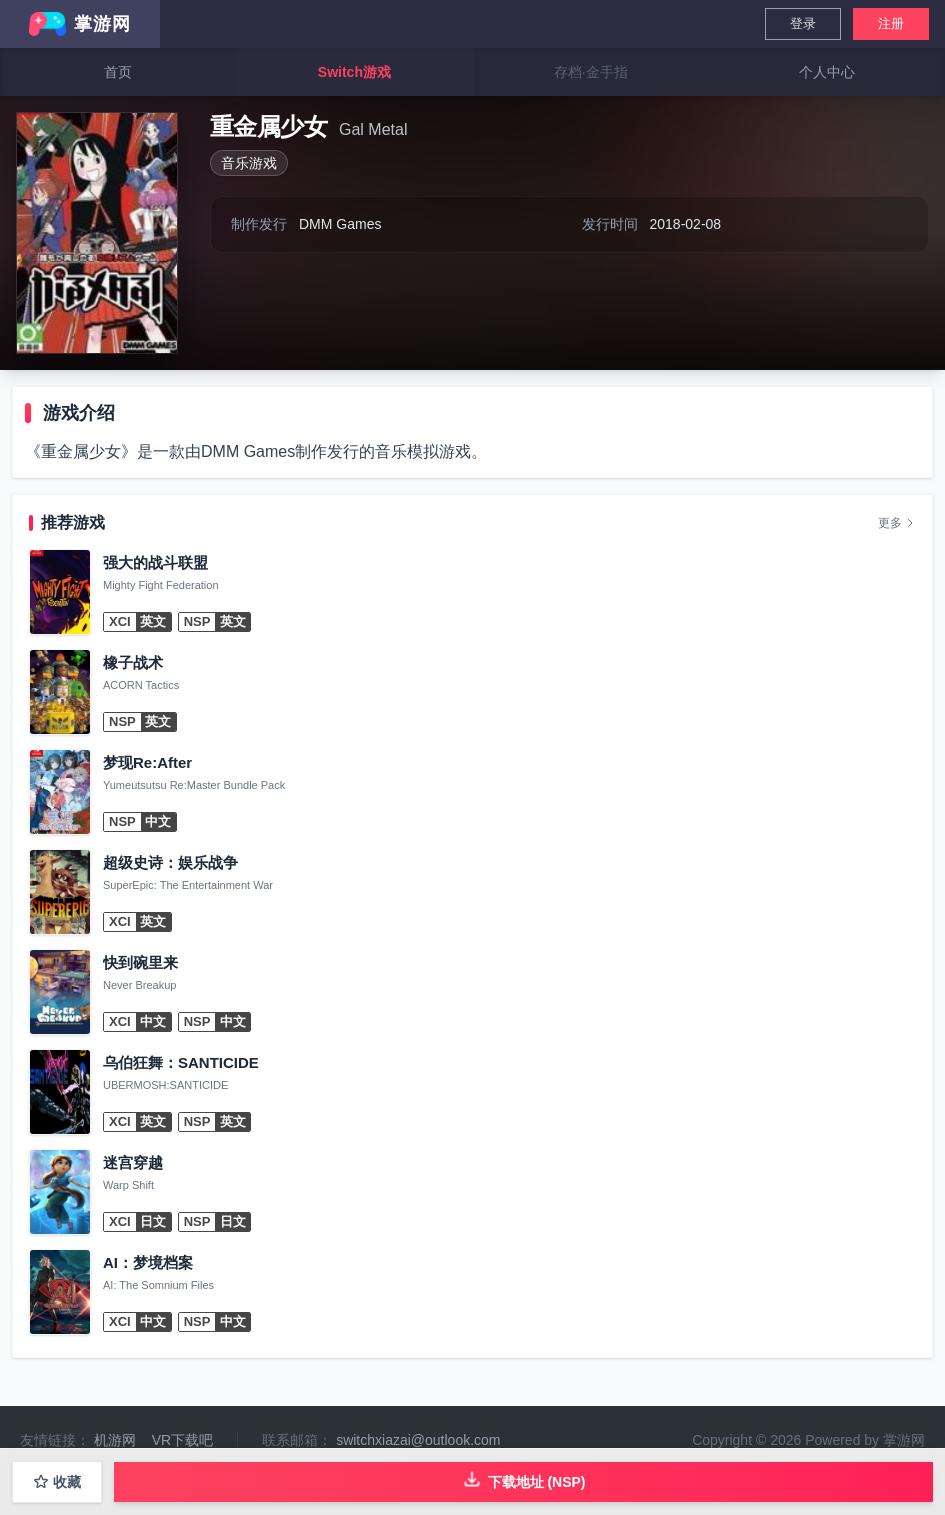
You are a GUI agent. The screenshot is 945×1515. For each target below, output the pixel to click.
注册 (891, 23)
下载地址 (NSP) (524, 1479)
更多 (897, 523)
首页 (118, 72)
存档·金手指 (591, 72)
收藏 (57, 1482)
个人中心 (827, 72)
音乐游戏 (249, 163)
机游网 (115, 1440)
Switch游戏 (354, 72)
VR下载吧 (182, 1440)
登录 (803, 23)
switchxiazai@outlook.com (418, 1440)
